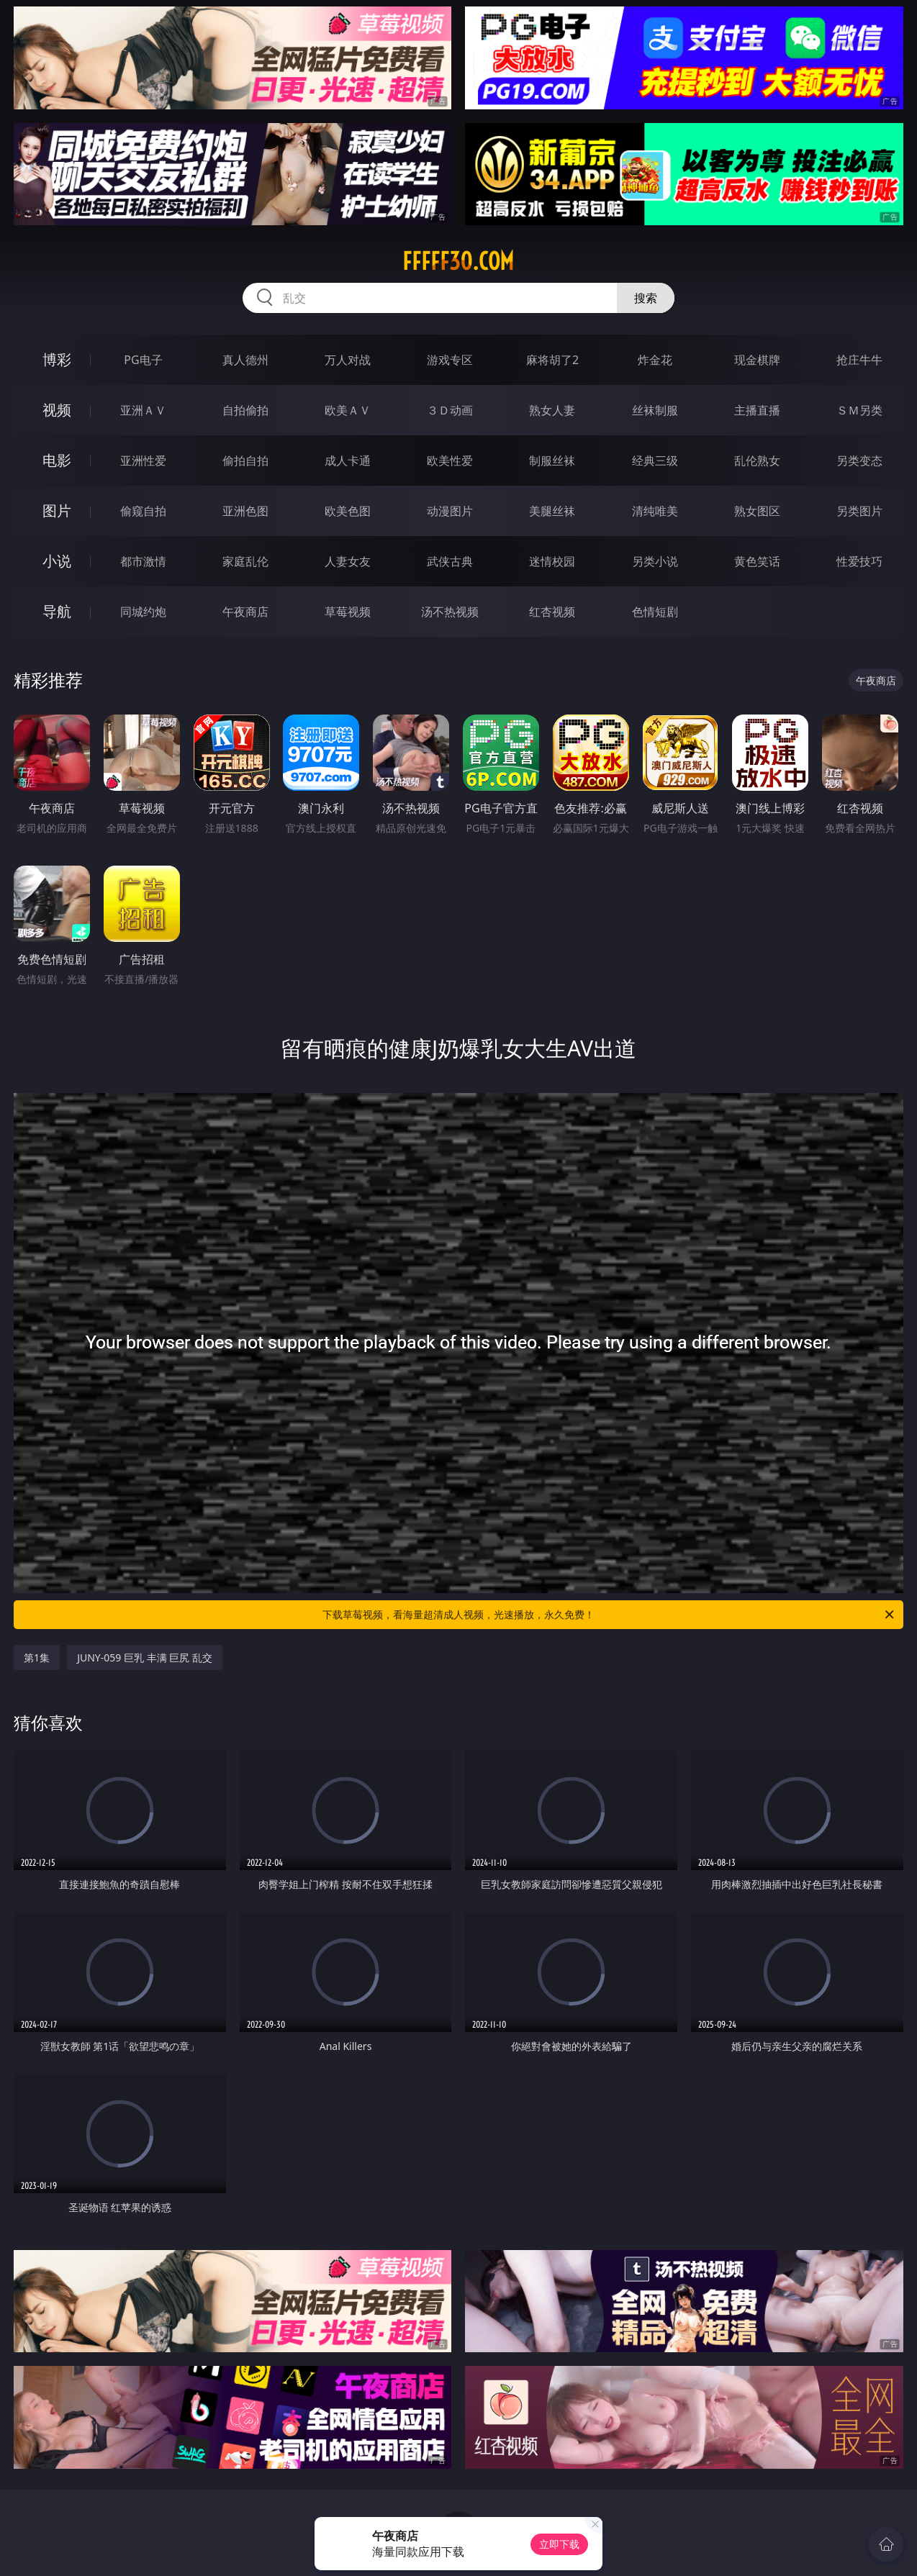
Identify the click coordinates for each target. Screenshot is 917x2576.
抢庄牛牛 (859, 360)
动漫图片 (450, 511)
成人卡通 (348, 460)
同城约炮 (143, 612)
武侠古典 (450, 561)
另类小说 (655, 561)
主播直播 (757, 410)
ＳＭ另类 (859, 410)
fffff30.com (458, 261)
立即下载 (559, 2544)
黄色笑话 (757, 561)
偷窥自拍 (143, 511)
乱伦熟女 (757, 460)
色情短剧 (655, 612)
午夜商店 (245, 612)
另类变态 (859, 460)
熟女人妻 (552, 410)
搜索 (645, 298)
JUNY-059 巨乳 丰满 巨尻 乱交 (144, 1657)
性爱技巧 (859, 561)
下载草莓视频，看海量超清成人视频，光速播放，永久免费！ (609, 1614)
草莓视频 (348, 612)
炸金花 (655, 360)
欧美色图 (348, 511)
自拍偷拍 (245, 410)
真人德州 (245, 360)
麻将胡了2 (552, 360)
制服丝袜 (552, 460)
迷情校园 (552, 561)
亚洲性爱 (143, 460)
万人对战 (348, 360)
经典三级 (655, 460)
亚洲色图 (245, 511)
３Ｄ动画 (450, 410)
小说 (56, 561)
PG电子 (143, 360)
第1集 (37, 1657)
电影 (56, 460)
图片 (56, 510)
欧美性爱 (450, 460)
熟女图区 (757, 511)
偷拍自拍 (245, 460)
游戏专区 (450, 360)
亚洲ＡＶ (143, 410)
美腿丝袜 (552, 511)
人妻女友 (348, 561)
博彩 (56, 359)
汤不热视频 (450, 612)
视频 (56, 409)
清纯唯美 (655, 511)
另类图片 (859, 511)
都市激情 (143, 561)
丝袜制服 (655, 410)
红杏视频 (552, 612)
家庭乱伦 (245, 561)
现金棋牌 (757, 360)
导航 (56, 611)
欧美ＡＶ (348, 410)
